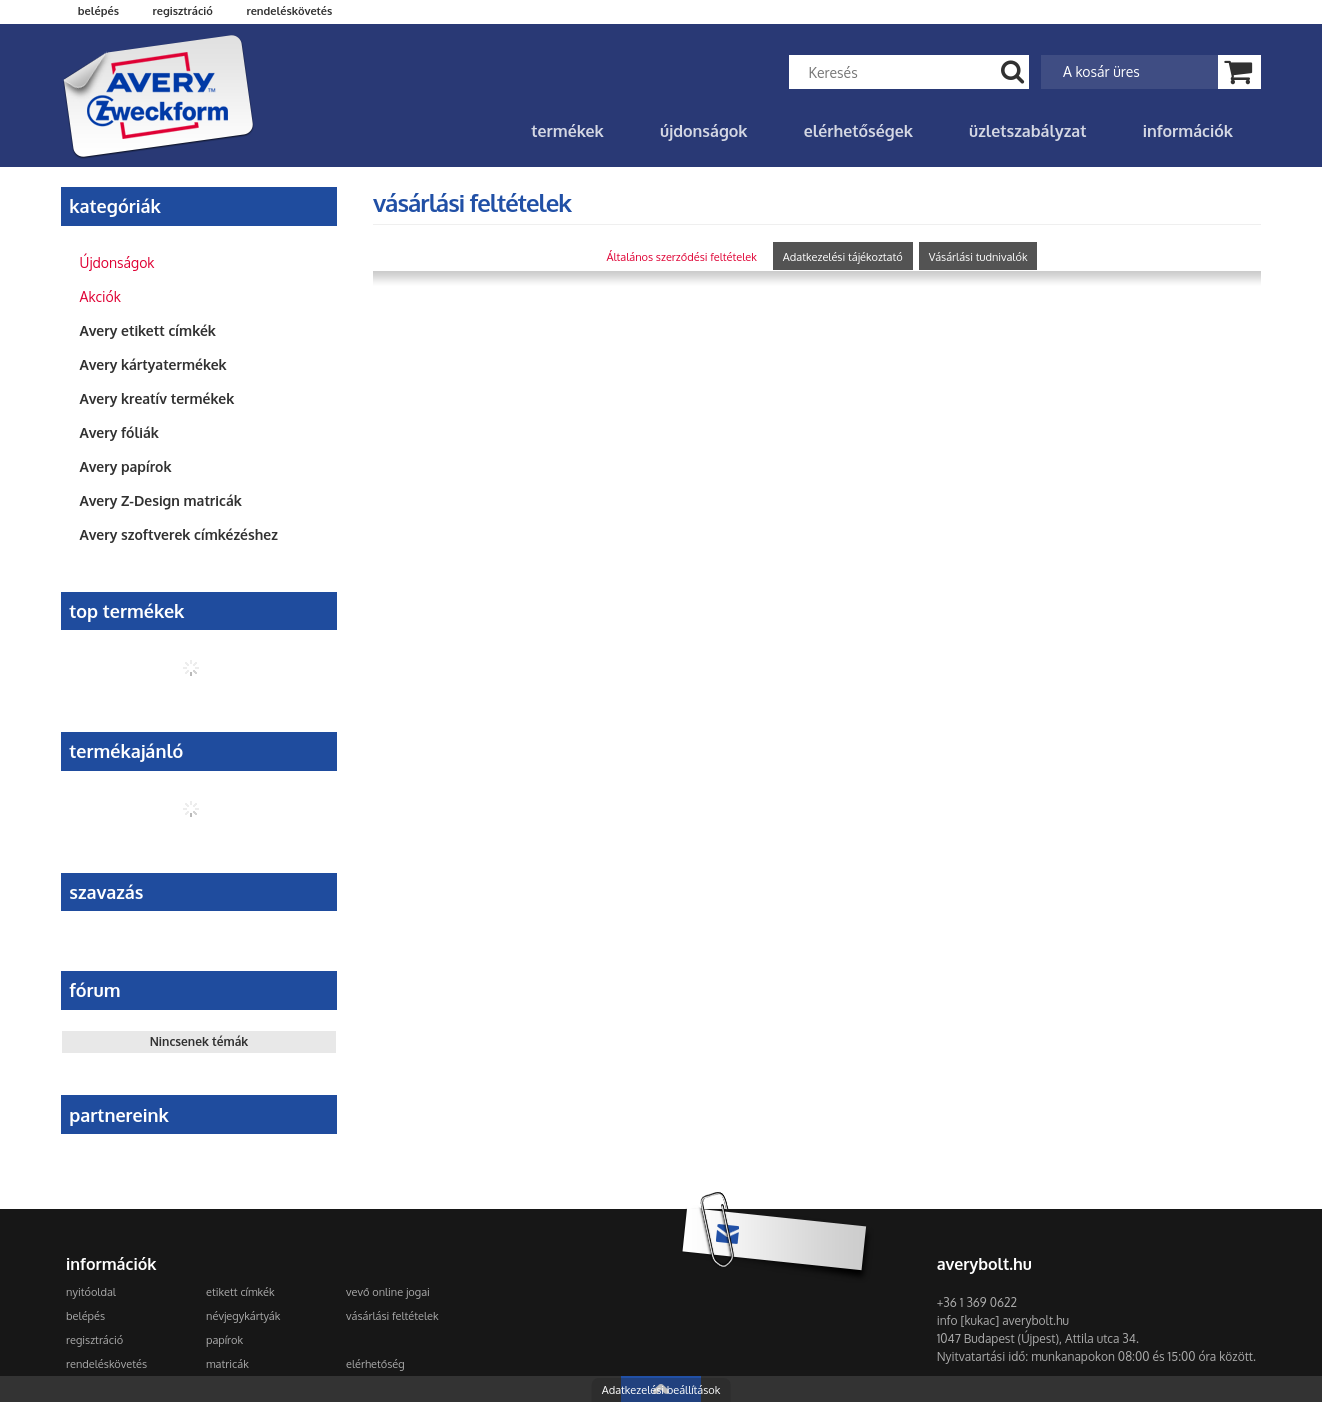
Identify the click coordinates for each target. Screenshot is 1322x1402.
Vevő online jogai (388, 1292)
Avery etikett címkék (148, 330)
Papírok (224, 1340)
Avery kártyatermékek (153, 364)
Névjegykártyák (243, 1316)
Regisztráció (94, 1340)
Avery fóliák (119, 432)
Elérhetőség (375, 1364)
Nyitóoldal (91, 1292)
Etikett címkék (240, 1292)
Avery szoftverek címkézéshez (179, 534)
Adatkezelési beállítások (661, 1390)
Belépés (98, 11)
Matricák (227, 1364)
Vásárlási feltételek (392, 1316)
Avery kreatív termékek (157, 398)
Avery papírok (126, 466)
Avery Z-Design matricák (161, 500)
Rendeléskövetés (106, 1364)
